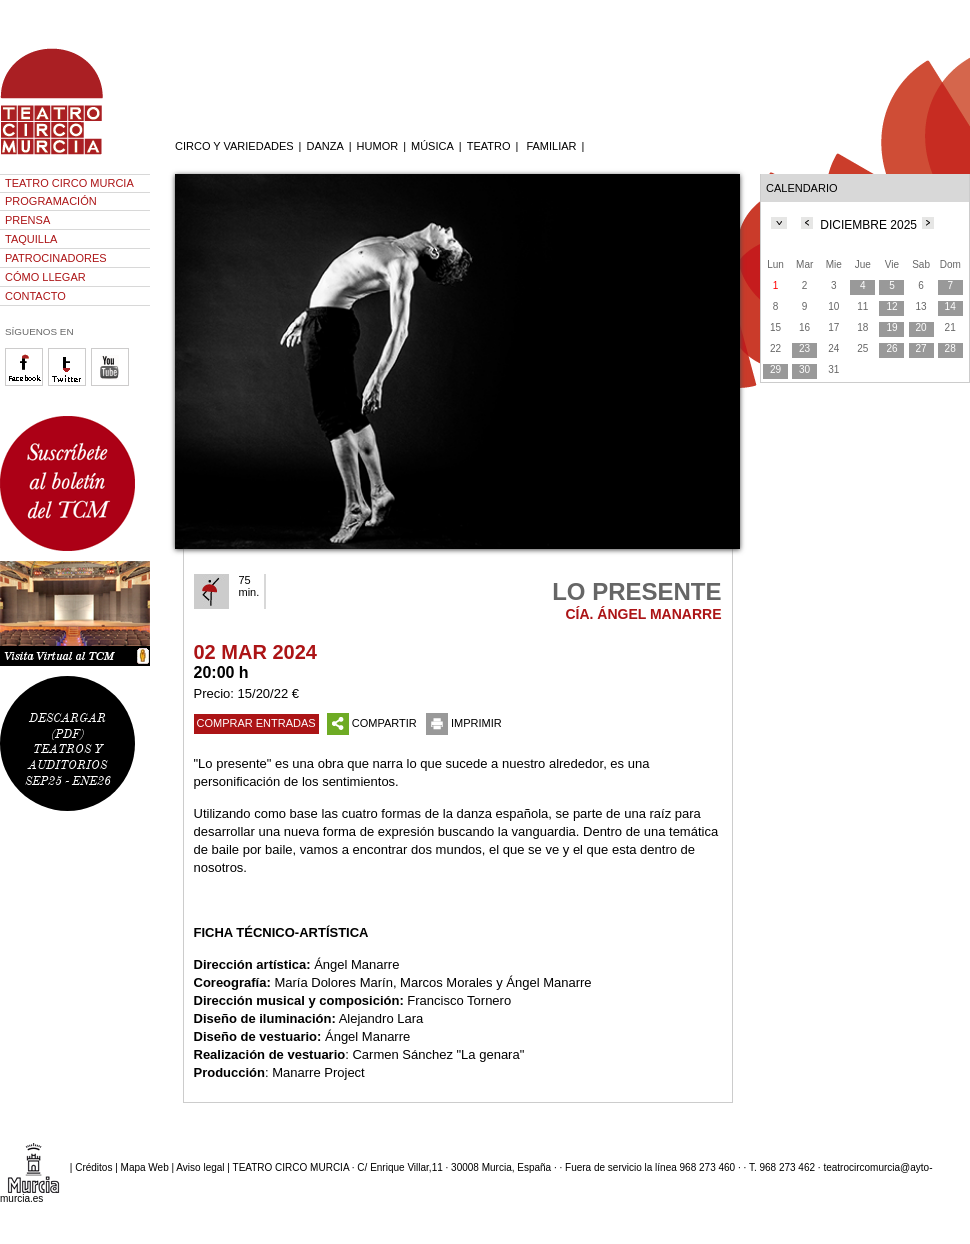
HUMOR (378, 146)
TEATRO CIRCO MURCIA (69, 183)
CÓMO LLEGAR (45, 277)
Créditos (93, 1167)
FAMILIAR (551, 146)
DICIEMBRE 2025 (868, 225)
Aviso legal (200, 1167)
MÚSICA (432, 146)
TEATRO (489, 146)
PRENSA (27, 220)
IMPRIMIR (464, 723)
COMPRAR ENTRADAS (256, 723)
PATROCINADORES (56, 258)
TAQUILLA (31, 239)
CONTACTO (35, 296)
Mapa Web (145, 1167)
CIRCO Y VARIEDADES (234, 146)
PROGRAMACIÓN (51, 201)
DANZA (324, 146)
